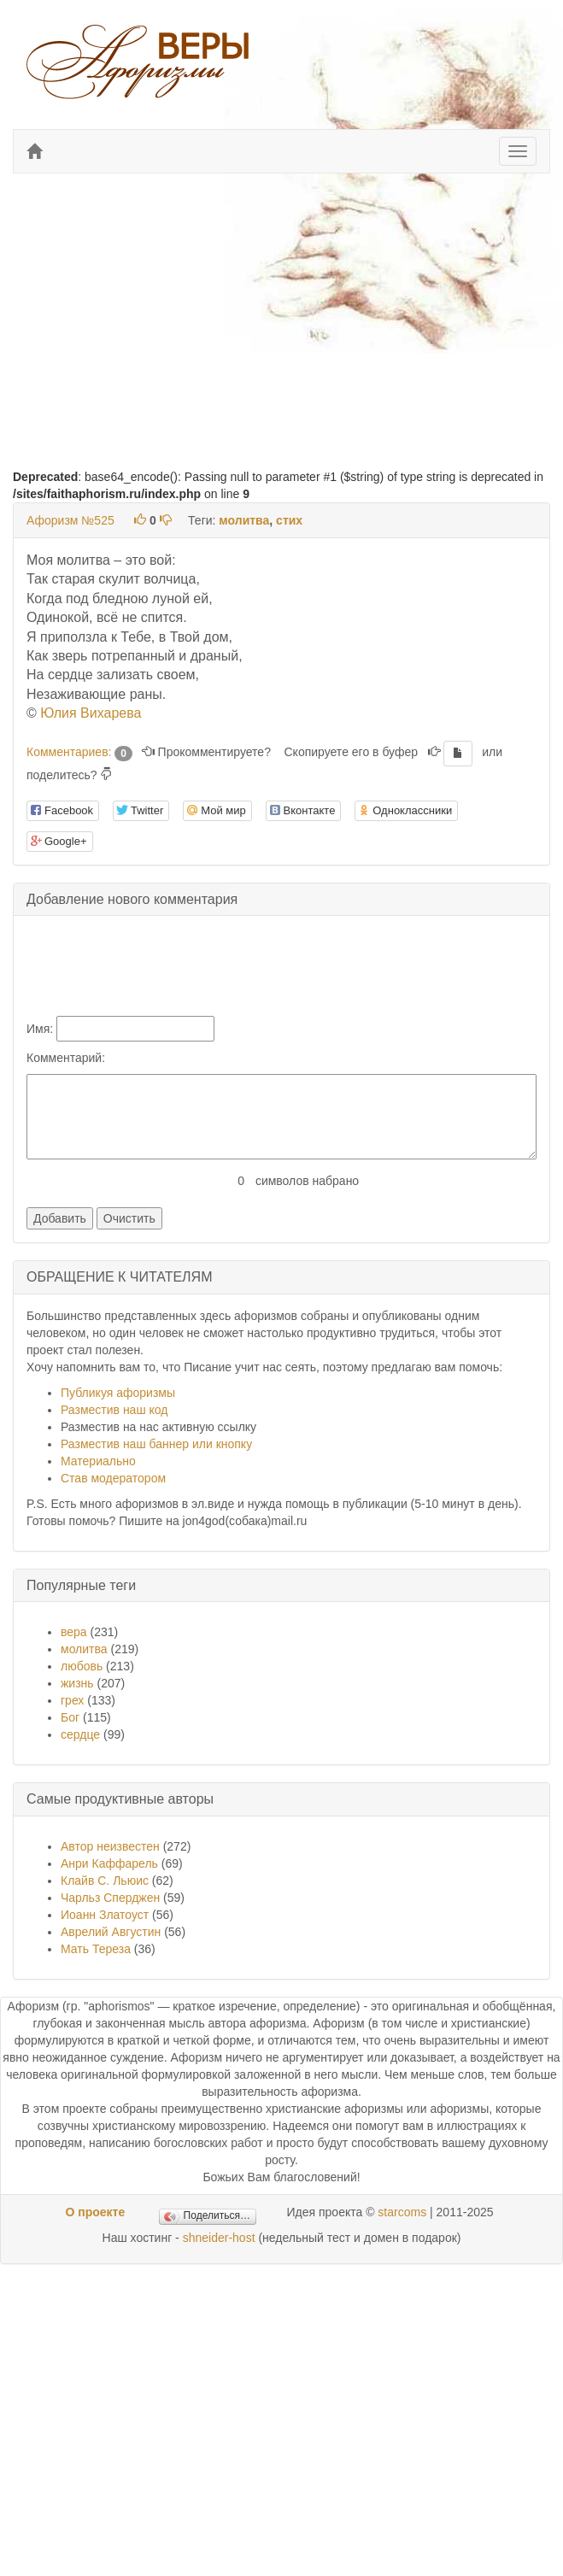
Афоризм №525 (70, 520)
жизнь (77, 1683)
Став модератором (113, 1478)
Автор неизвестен (110, 1846)
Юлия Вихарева (90, 713)
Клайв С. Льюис (106, 1880)
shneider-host (219, 2237)
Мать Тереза (96, 1949)
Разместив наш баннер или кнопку (156, 1444)
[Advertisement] (280, 310)
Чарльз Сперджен (110, 1897)
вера (74, 1632)
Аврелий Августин (111, 1932)
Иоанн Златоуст (105, 1915)
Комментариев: (79, 752)
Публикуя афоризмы (118, 1392)
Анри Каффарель (109, 1863)
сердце (80, 1734)
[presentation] (169, 962)
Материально (98, 1461)
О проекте (95, 2212)
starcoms (402, 2212)
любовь (82, 1666)
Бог (70, 1717)
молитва (244, 520)
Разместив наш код (114, 1410)
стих (289, 520)
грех (72, 1700)
